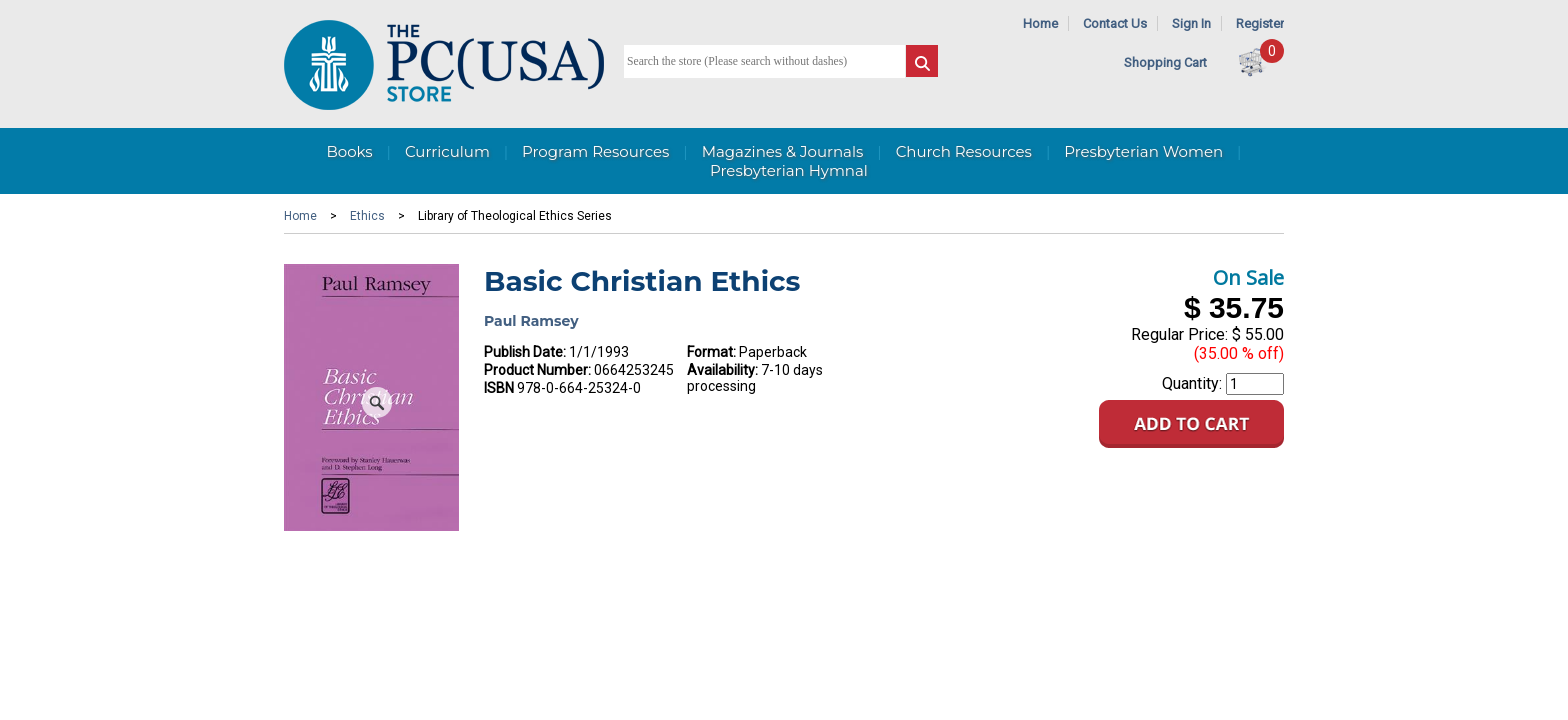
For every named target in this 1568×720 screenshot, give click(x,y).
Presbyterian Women (1143, 151)
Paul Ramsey (531, 321)
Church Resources (964, 151)
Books (349, 151)
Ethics (367, 216)
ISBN (499, 388)
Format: (711, 352)
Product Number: (537, 370)
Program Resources (595, 151)
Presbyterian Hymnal (789, 170)
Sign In (1191, 23)
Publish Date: (525, 352)
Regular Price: (1179, 334)
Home (1040, 23)
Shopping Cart (1165, 62)
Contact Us (1115, 23)
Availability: (722, 370)
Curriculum (447, 151)
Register (1260, 23)
